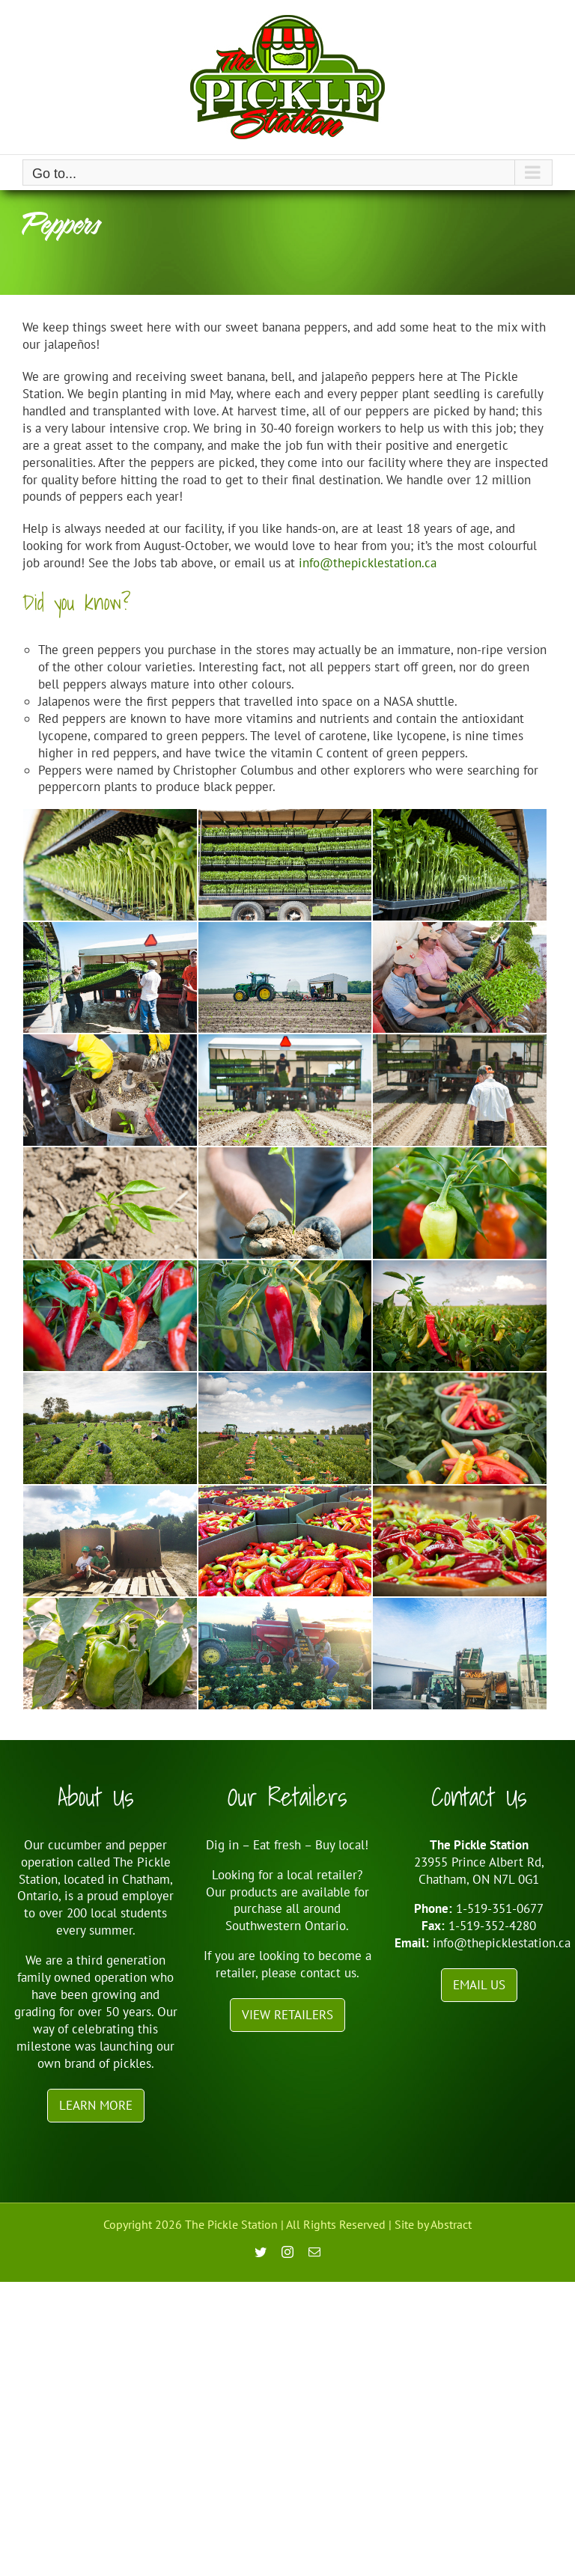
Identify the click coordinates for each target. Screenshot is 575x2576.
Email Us (479, 1985)
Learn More (96, 2105)
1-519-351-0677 (500, 1908)
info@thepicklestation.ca (367, 563)
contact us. (329, 1973)
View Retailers (287, 2014)
